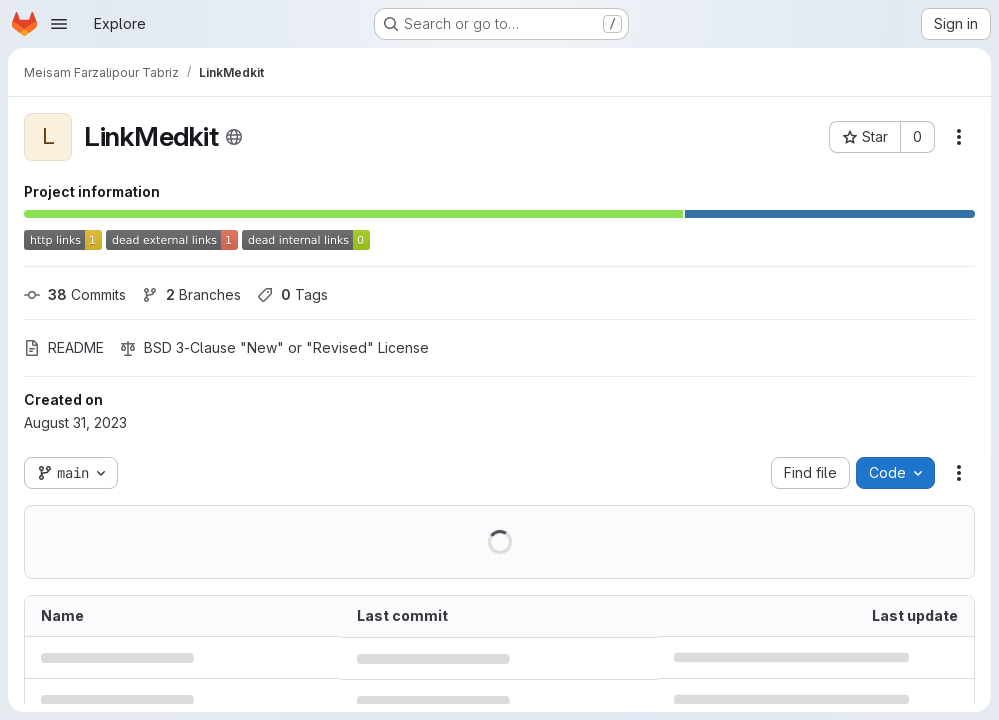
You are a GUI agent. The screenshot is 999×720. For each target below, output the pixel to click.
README (64, 347)
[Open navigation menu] (59, 24)
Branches (191, 294)
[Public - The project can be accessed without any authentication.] (234, 137)
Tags (292, 294)
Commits (75, 294)
